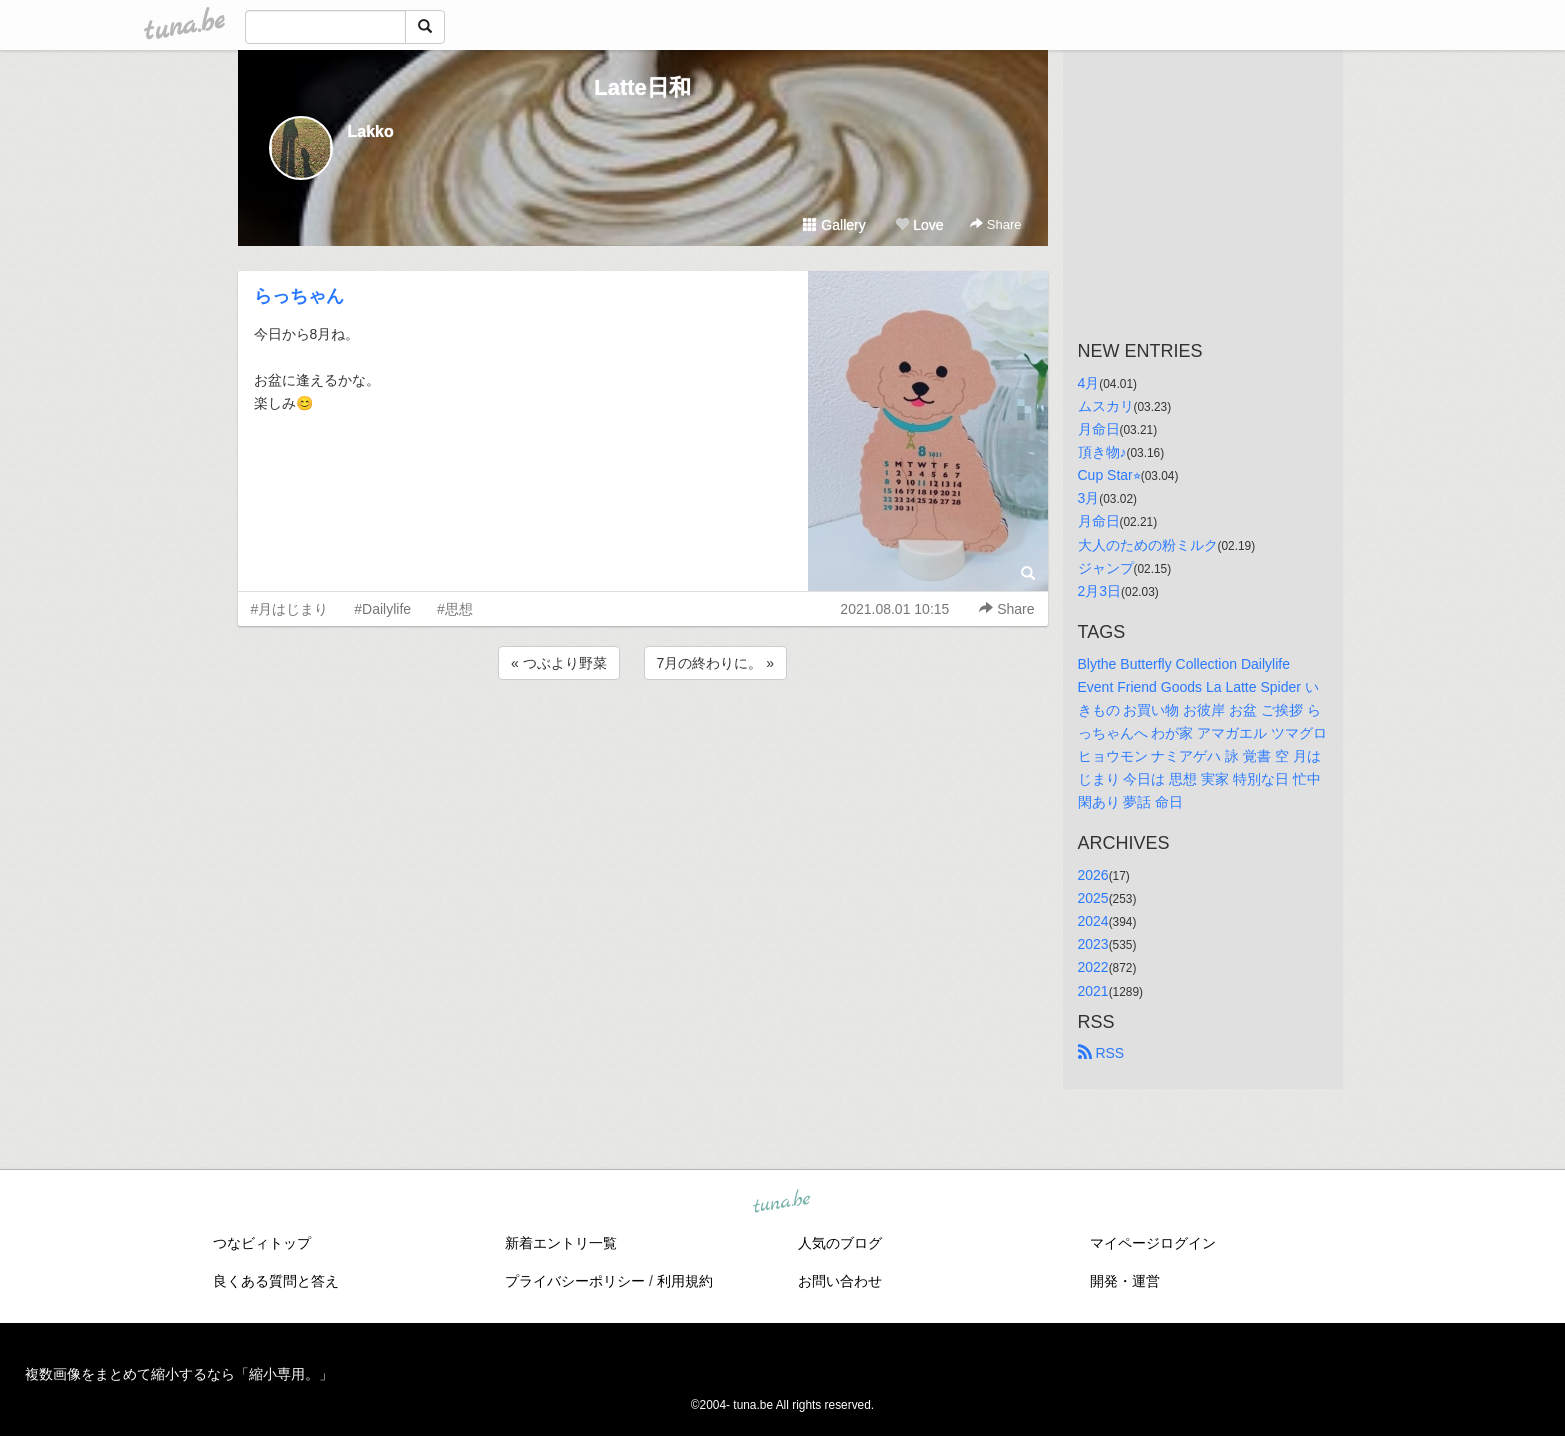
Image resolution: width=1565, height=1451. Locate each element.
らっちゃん (299, 296)
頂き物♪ (1102, 452)
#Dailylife (382, 609)
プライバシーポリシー (575, 1281)
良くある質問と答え (276, 1281)
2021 (1093, 991)
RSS (1101, 1053)
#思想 (455, 609)
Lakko (371, 131)
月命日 (1099, 429)
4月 (1089, 383)
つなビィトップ (262, 1243)
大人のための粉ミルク (1148, 545)
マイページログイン (1153, 1243)
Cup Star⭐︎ (1109, 475)
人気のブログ (840, 1243)
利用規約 (685, 1281)
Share (995, 224)
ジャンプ (1106, 568)
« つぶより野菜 (559, 663)
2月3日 (1100, 591)
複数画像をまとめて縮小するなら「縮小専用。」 (179, 1374)
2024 (1093, 921)
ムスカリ (1106, 406)
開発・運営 (1125, 1281)
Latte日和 (642, 87)
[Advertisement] (643, 738)
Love (919, 225)
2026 (1093, 875)
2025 (1093, 898)
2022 (1093, 967)
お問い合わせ (840, 1281)
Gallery (834, 225)
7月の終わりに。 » (715, 663)
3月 (1089, 498)
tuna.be (782, 1202)
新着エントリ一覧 (561, 1243)
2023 (1093, 944)
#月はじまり (290, 609)
